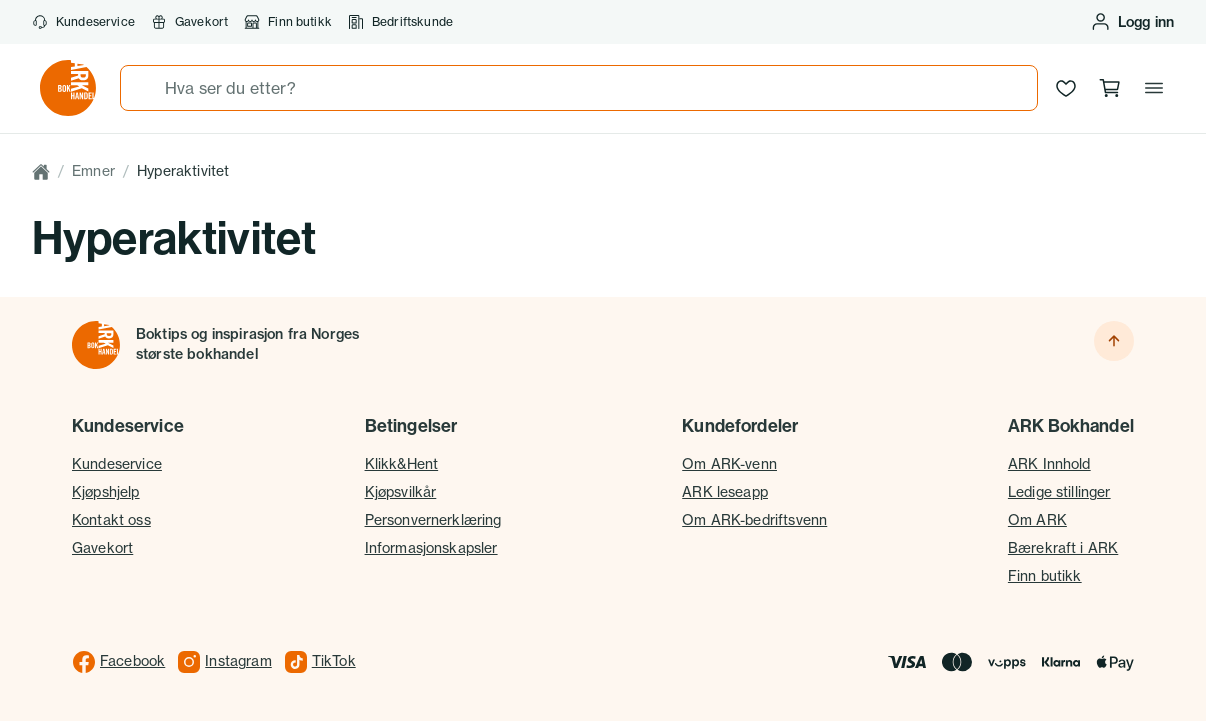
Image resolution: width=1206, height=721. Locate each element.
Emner (93, 171)
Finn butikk (288, 22)
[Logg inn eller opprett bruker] (1132, 22)
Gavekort (189, 22)
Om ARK (1037, 520)
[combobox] (579, 88)
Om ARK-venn (729, 464)
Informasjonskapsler (431, 548)
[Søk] (143, 88)
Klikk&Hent (402, 464)
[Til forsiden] (96, 345)
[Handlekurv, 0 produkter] (1110, 88)
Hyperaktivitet (183, 171)
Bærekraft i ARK (1063, 548)
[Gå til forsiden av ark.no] (68, 88)
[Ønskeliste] (1066, 88)
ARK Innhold (1049, 464)
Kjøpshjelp (106, 492)
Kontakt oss (111, 520)
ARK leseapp (725, 492)
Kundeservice (83, 22)
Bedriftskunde (400, 22)
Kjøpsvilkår (401, 492)
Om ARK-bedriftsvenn (754, 520)
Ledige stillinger (1059, 492)
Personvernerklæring (433, 520)
